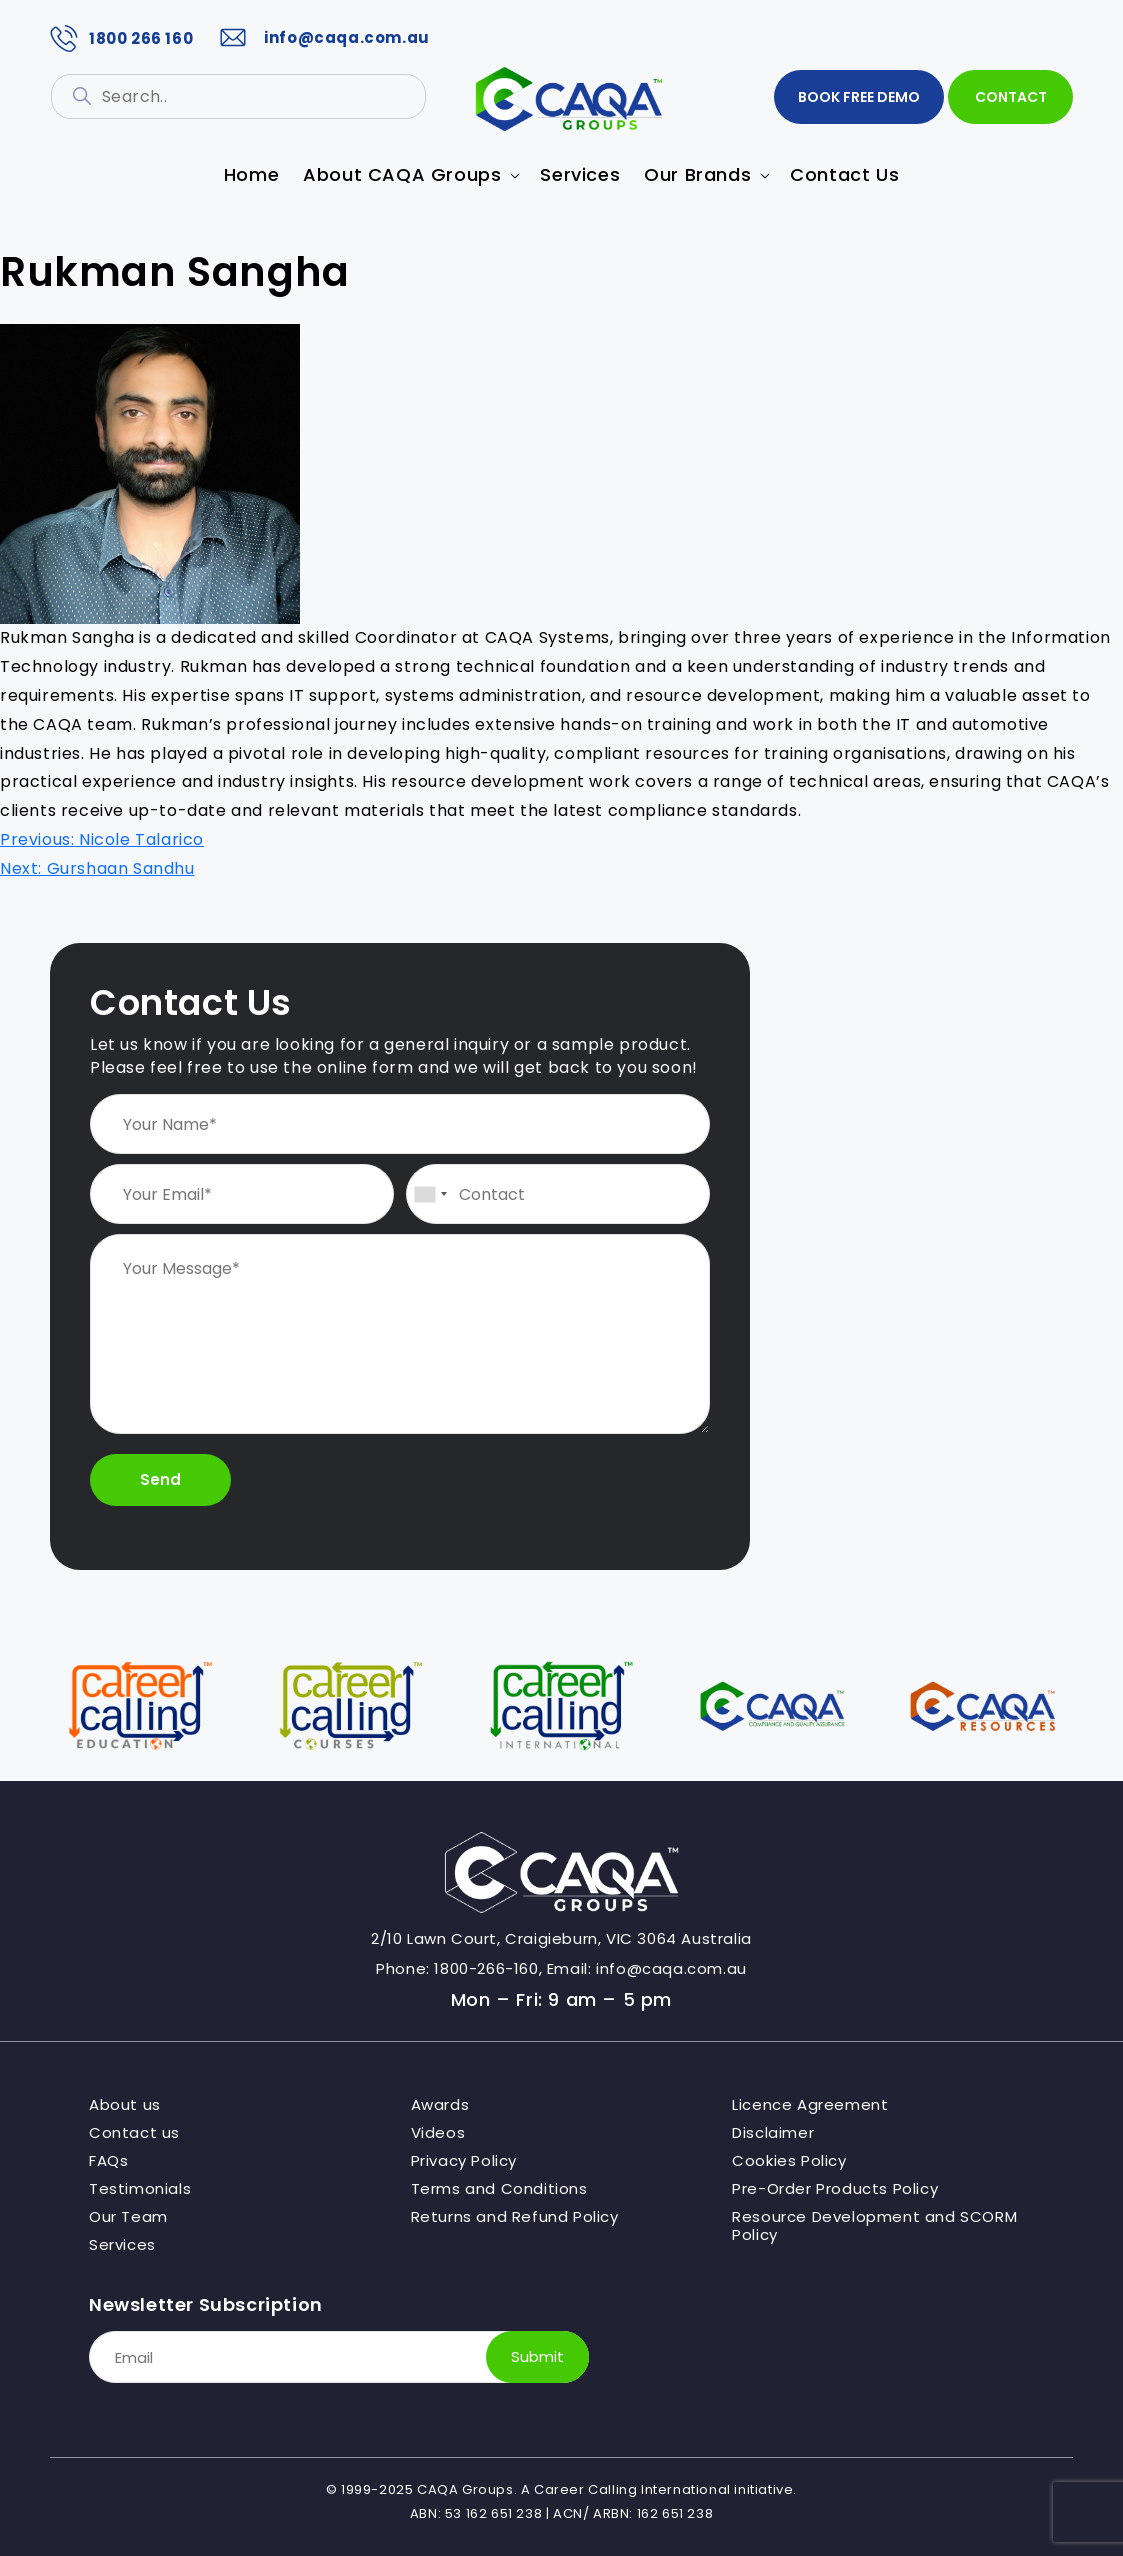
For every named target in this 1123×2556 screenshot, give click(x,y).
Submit (537, 2356)
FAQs (108, 2161)
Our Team (128, 2217)
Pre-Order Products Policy (835, 2189)
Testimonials (140, 2189)
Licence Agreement (810, 2105)
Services (122, 2245)
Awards (440, 2105)
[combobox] (430, 1194)
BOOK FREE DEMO (859, 97)
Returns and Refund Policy (515, 2217)
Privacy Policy (464, 2161)
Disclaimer (773, 2133)
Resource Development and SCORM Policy (874, 2226)
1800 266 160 (121, 38)
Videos (438, 2133)
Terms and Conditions (499, 2189)
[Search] (82, 96)
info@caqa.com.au (321, 37)
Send (160, 1479)
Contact (1011, 97)
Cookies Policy (789, 2161)
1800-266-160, (488, 1968)
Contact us (134, 2133)
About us (125, 2105)
